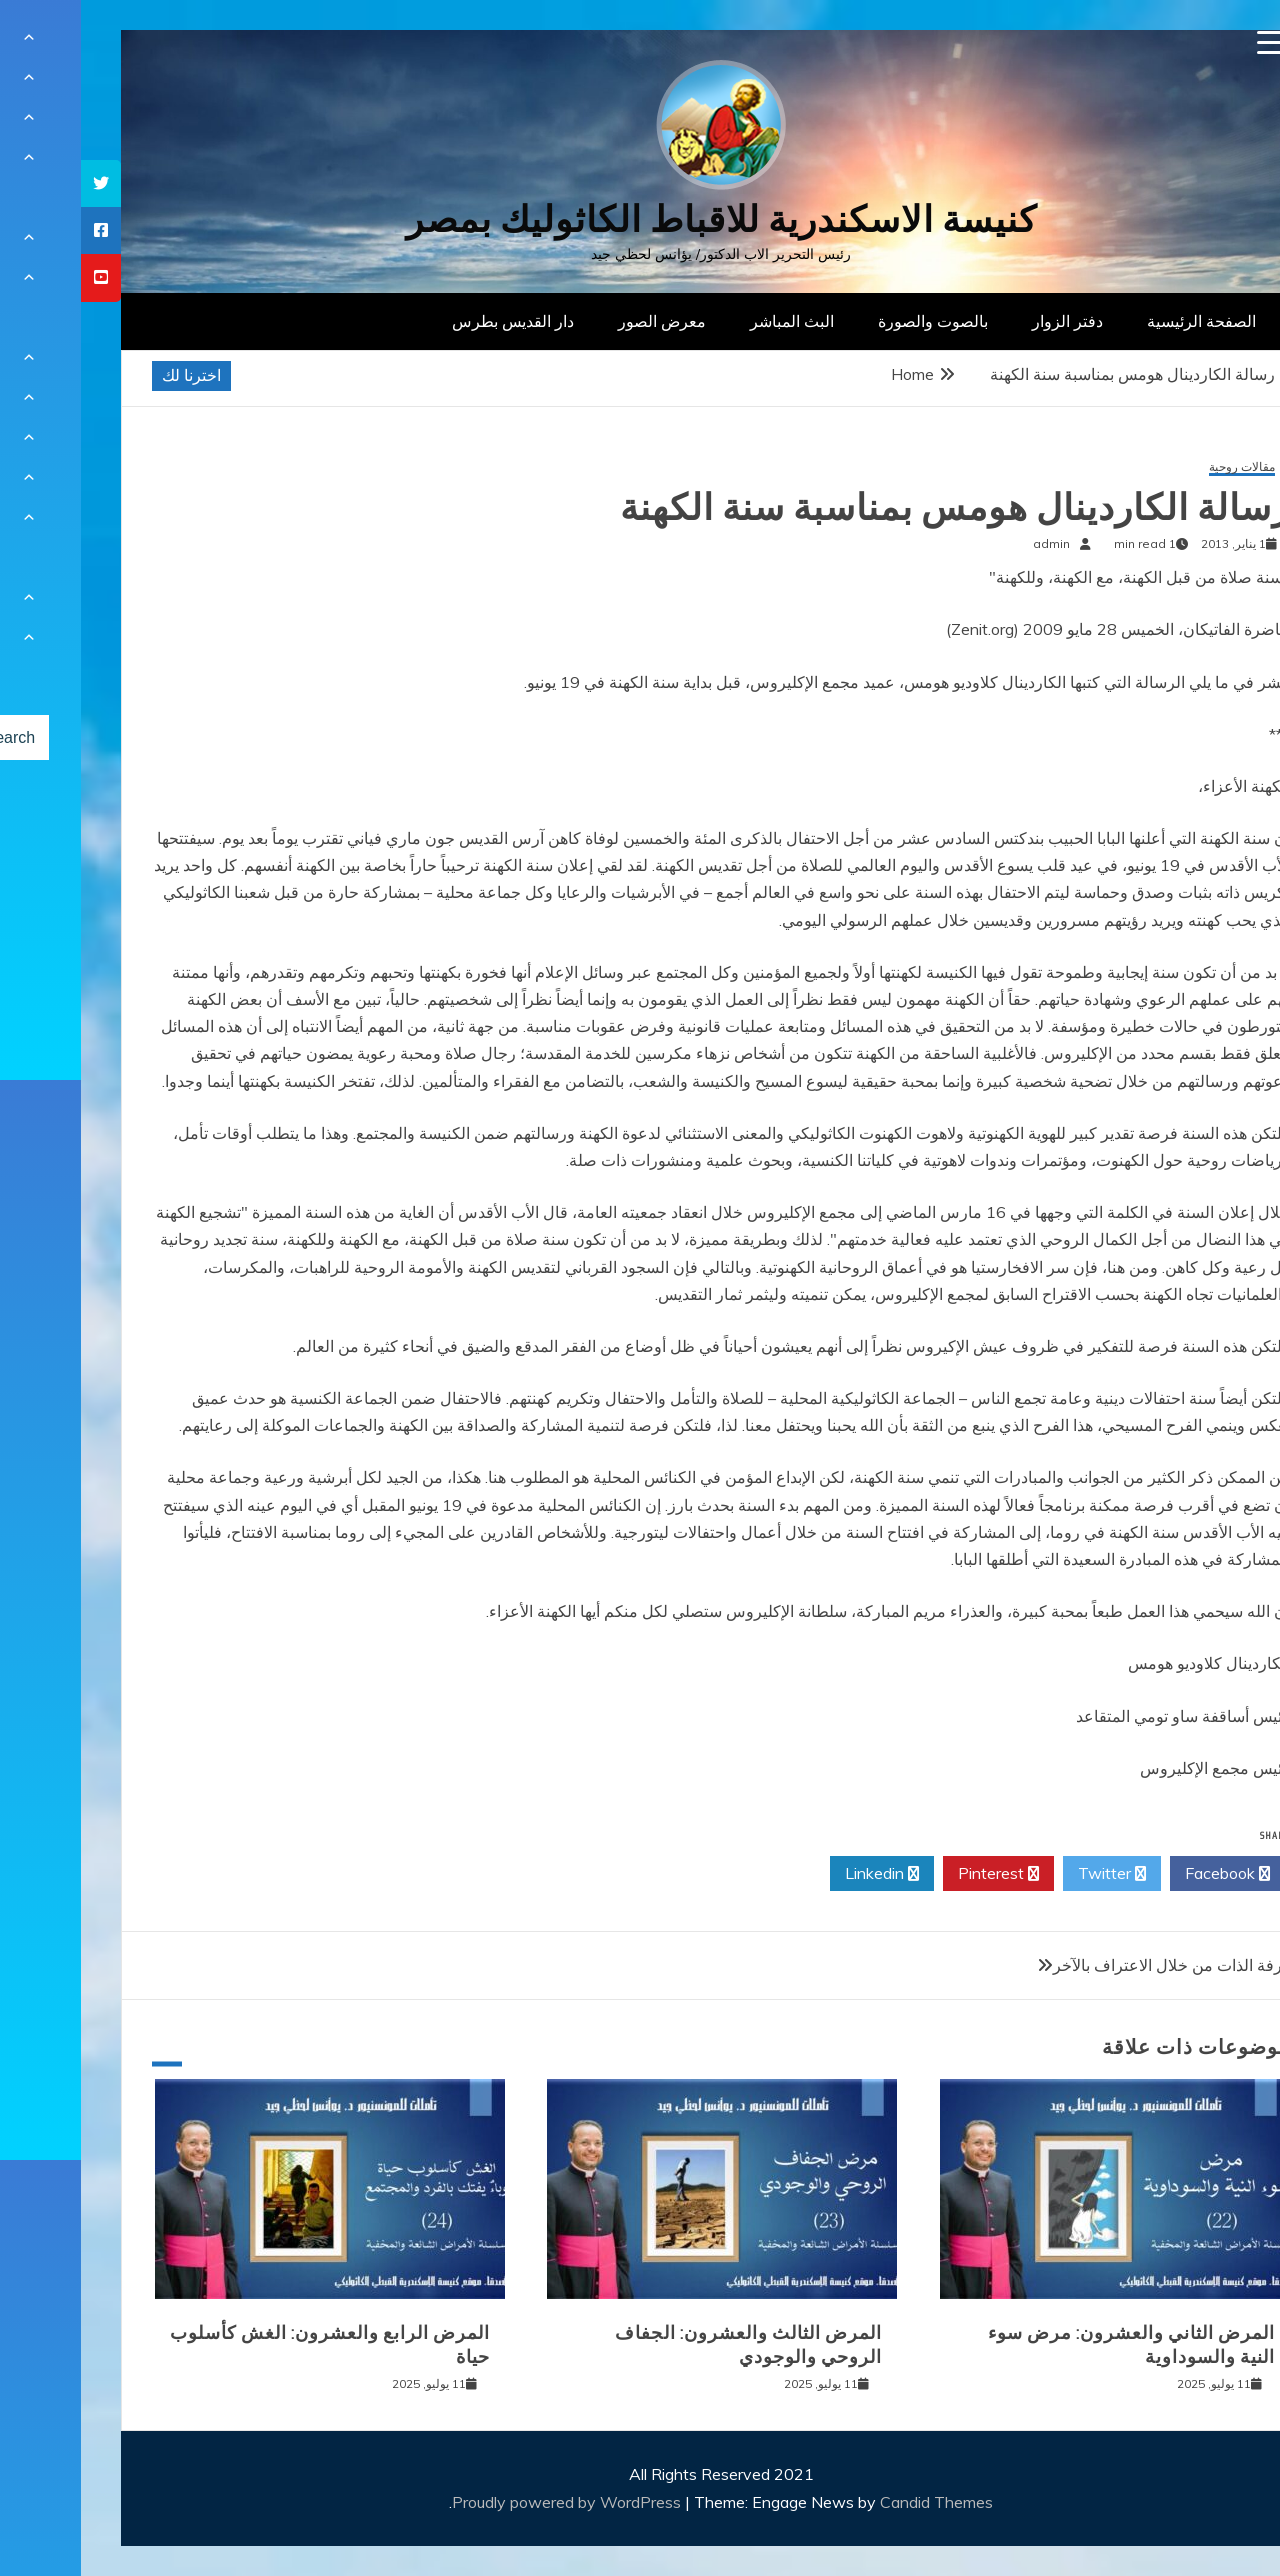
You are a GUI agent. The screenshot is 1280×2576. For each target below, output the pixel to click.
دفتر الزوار (986, 321)
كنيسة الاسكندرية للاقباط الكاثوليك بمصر (640, 219)
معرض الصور (581, 321)
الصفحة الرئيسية (1120, 321)
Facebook (1146, 1874)
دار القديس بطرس (432, 321)
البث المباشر (711, 321)
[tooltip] (20, 183)
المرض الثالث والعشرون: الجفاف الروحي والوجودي (667, 2344)
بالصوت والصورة (852, 321)
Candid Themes (855, 2502)
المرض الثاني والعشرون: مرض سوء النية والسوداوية (1050, 2344)
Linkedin (801, 1874)
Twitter (1031, 1874)
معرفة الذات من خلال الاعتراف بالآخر (1095, 1965)
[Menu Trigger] (1188, 42)
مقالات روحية (1161, 467)
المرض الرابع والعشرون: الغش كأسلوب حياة (249, 2344)
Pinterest (917, 1874)
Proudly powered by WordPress (487, 2502)
